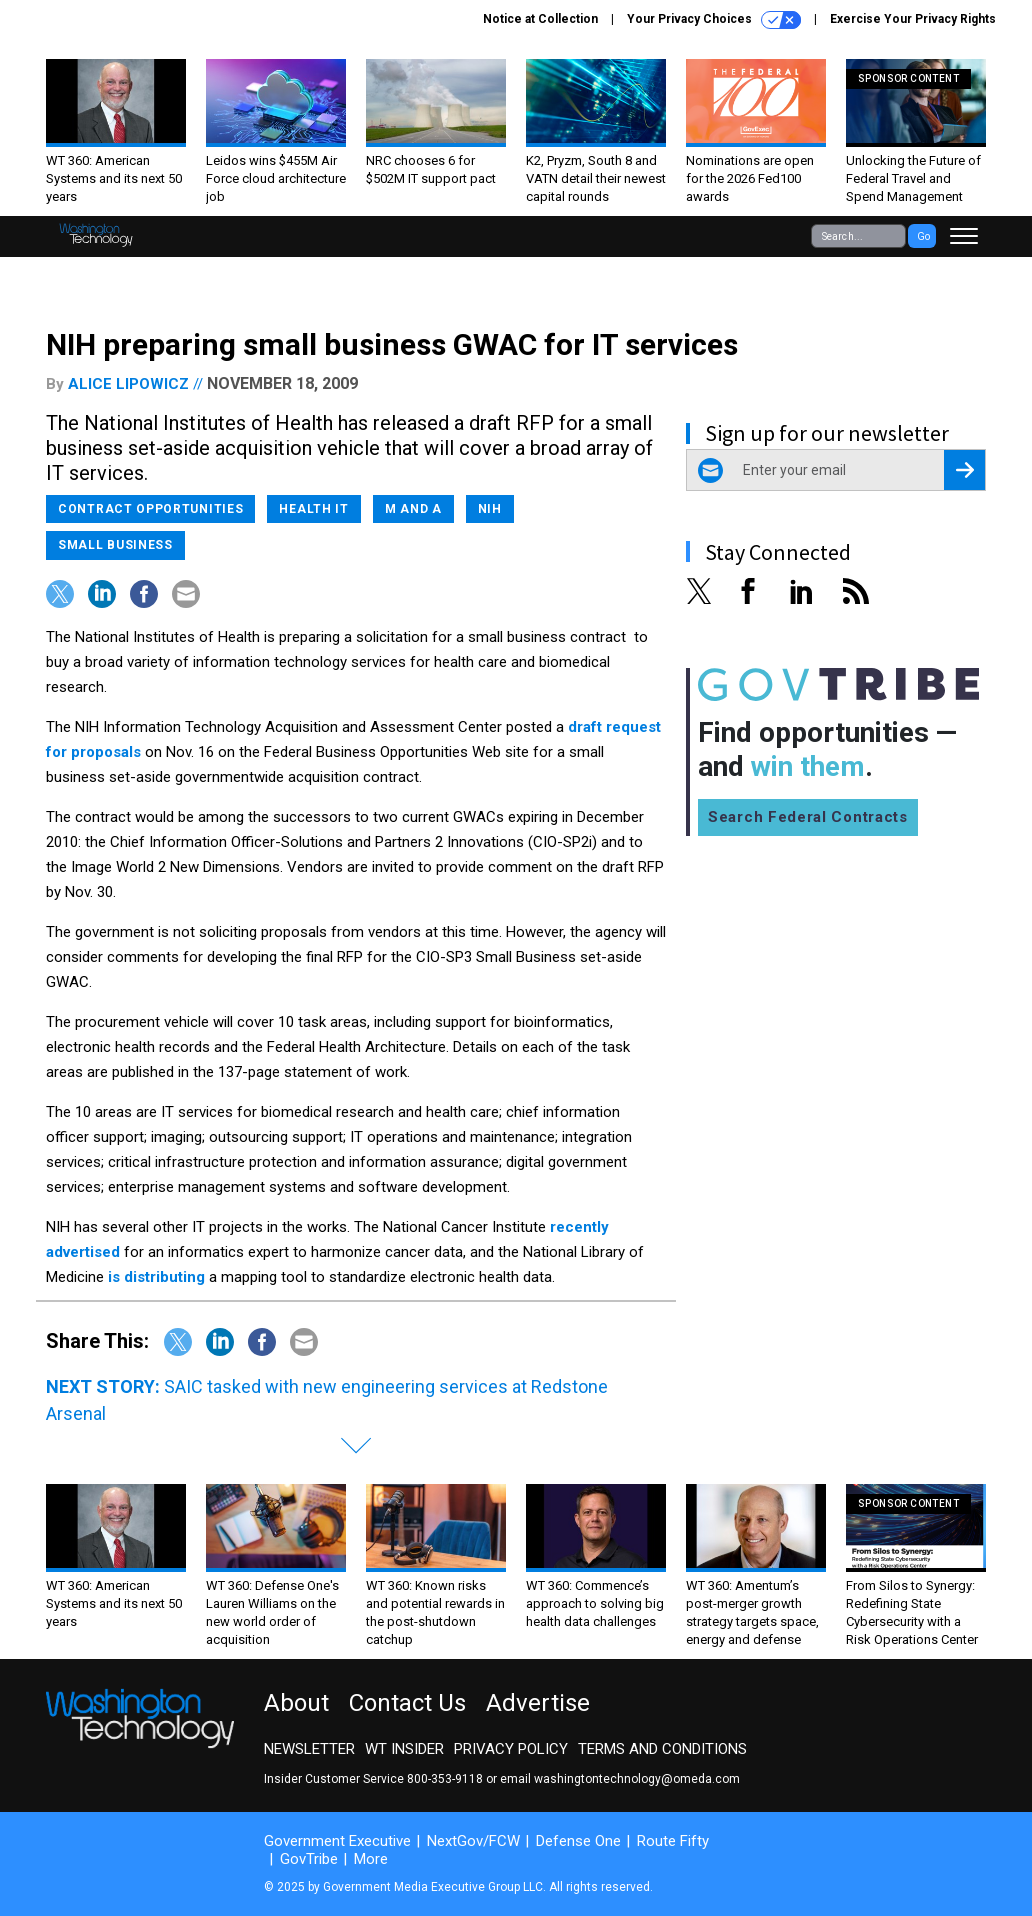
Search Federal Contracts (808, 817)
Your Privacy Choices (714, 20)
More (371, 1859)
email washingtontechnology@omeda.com (620, 1779)
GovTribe (309, 1859)
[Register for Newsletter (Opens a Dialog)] (964, 470)
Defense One (578, 1841)
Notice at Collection (540, 19)
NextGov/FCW (473, 1841)
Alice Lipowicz (128, 384)
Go (923, 236)
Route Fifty (673, 1841)
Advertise (538, 1703)
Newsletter (309, 1749)
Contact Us (407, 1703)
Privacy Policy (511, 1749)
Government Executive (337, 1841)
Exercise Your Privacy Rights (913, 19)
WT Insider (404, 1749)
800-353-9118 (445, 1779)
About (296, 1703)
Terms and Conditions (662, 1749)
